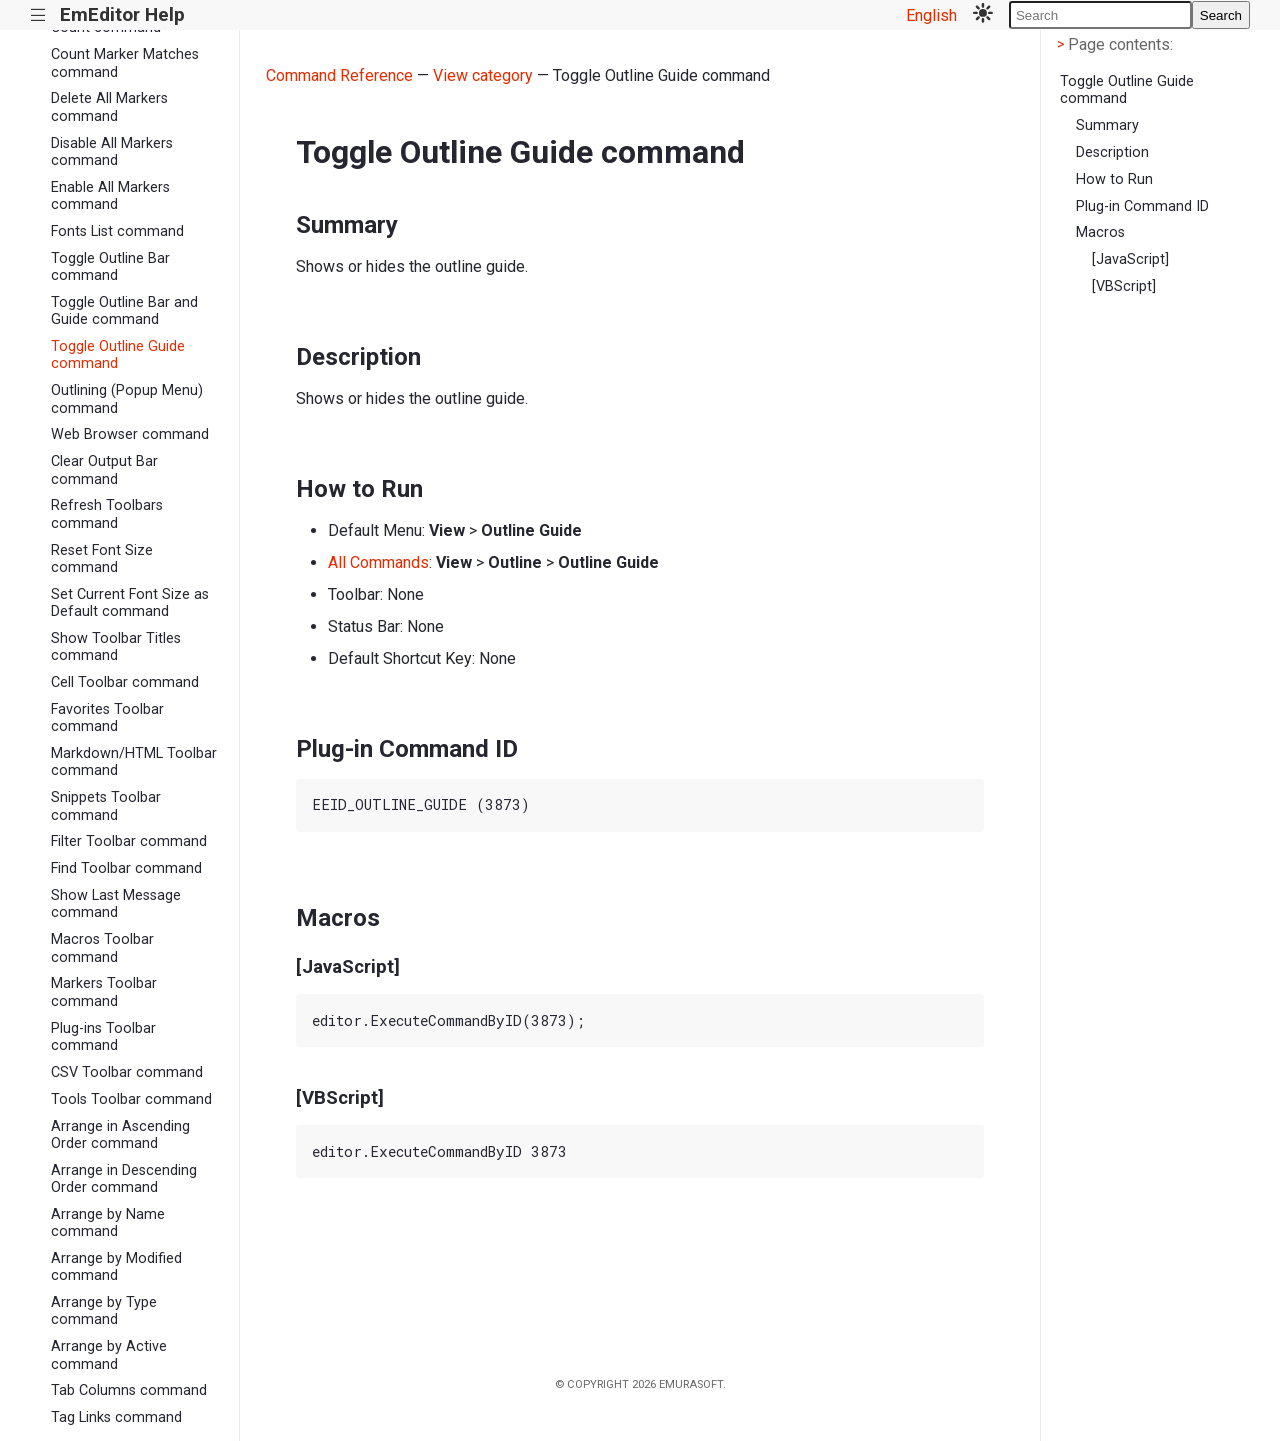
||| (38, 15)
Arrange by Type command (104, 1311)
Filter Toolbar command (129, 841)
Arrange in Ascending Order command (120, 1135)
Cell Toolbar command (125, 682)
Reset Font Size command (102, 559)
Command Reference (339, 75)
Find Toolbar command (126, 868)
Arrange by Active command (109, 1355)
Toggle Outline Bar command (110, 267)
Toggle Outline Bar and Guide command (124, 311)
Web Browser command (130, 434)
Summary (1107, 125)
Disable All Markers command (112, 152)
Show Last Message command (116, 904)
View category (483, 75)
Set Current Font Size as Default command (130, 603)
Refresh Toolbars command (107, 514)
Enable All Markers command (110, 196)
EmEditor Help (122, 14)
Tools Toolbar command (131, 1099)
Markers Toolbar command (104, 992)
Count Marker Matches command (125, 63)
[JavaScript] (1130, 259)
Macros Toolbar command (102, 948)
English (931, 15)
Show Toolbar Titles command (116, 647)
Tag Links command (116, 1417)
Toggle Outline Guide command (118, 355)
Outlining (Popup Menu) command (127, 399)
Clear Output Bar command (104, 470)
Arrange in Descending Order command (124, 1179)
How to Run (1114, 179)
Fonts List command (117, 231)
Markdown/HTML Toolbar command (134, 762)
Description (1112, 152)
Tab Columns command (129, 1390)
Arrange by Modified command (116, 1267)
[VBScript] (1124, 286)
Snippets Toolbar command (106, 806)
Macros (1100, 232)
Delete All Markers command (109, 107)
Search (1221, 15)
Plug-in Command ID (1142, 206)
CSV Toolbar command (127, 1072)
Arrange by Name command (108, 1223)
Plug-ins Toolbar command (103, 1037)
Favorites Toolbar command (107, 718)
